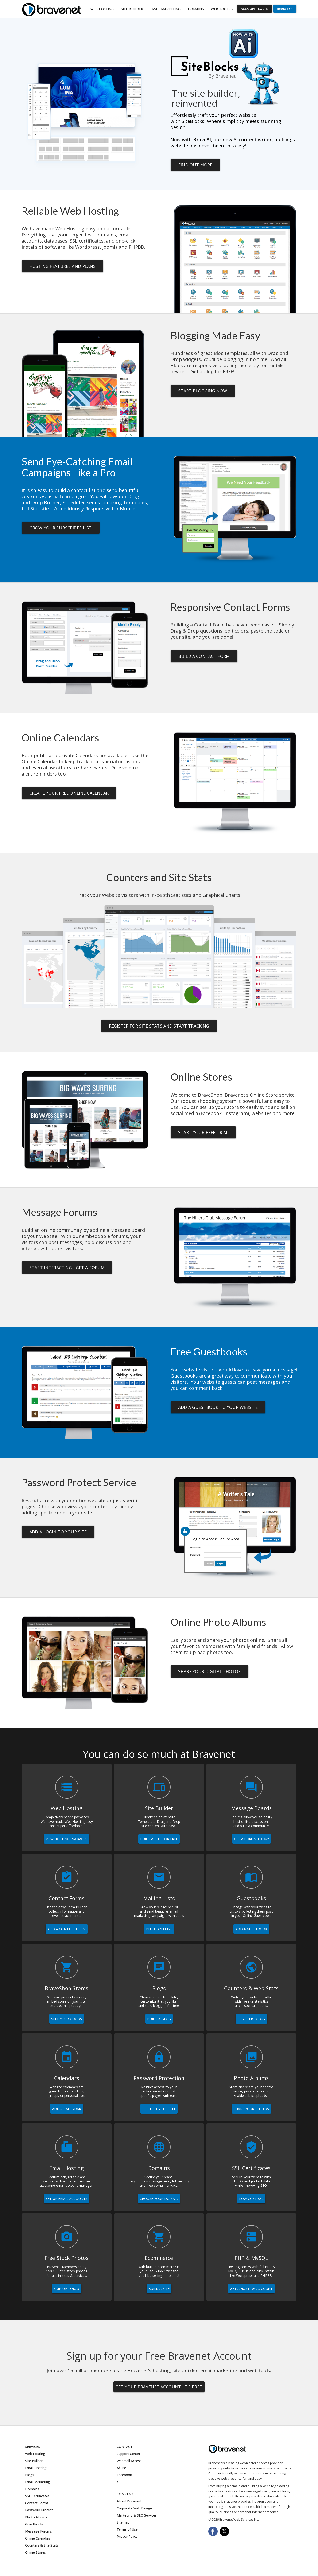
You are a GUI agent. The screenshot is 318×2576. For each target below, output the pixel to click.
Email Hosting (36, 2468)
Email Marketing (165, 9)
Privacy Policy (127, 2536)
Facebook (124, 2475)
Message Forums (38, 2531)
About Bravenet (129, 2501)
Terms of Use (127, 2529)
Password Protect (39, 2510)
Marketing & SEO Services (137, 2515)
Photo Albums (36, 2517)
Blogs (29, 2475)
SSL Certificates (37, 2496)
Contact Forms (36, 2503)
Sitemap (123, 2522)
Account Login (254, 8)
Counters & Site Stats (42, 2545)
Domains (196, 9)
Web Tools (222, 9)
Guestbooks (34, 2524)
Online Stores (35, 2552)
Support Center (128, 2453)
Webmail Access (129, 2460)
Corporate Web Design (134, 2508)
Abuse (121, 2468)
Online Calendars (38, 2538)
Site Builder (132, 9)
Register (285, 8)
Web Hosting (102, 9)
